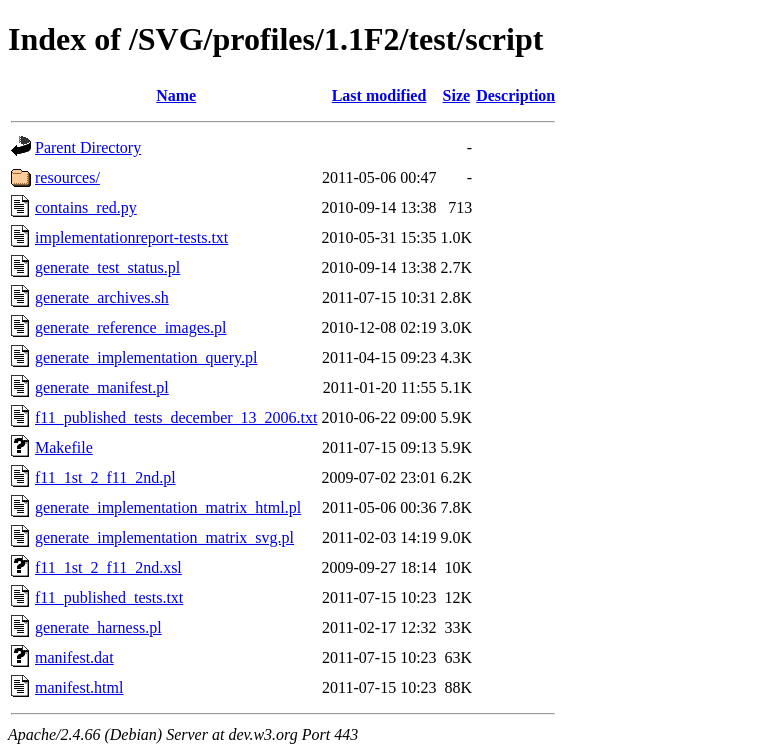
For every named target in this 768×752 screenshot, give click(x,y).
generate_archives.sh (102, 297)
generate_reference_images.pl (130, 327)
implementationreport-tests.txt (131, 237)
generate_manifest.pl (102, 387)
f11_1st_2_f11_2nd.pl (105, 477)
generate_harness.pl (98, 627)
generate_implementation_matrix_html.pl (168, 507)
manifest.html (79, 687)
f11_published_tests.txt (109, 597)
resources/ (67, 177)
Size (457, 95)
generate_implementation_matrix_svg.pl (164, 537)
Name (176, 95)
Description (515, 95)
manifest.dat (74, 657)
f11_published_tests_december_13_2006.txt (176, 417)
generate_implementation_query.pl (146, 357)
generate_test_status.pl (107, 267)
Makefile (64, 447)
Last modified (379, 95)
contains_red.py (86, 207)
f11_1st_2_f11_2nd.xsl (108, 567)
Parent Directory (88, 147)
